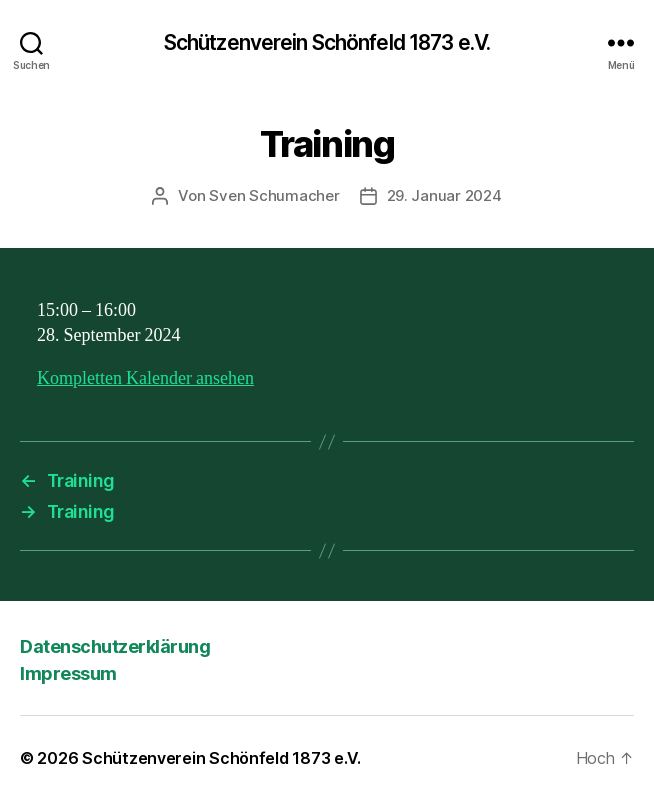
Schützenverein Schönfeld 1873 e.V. (327, 42)
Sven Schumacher (274, 195)
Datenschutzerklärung (115, 646)
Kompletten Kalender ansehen (145, 378)
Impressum (68, 673)
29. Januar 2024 (444, 195)
